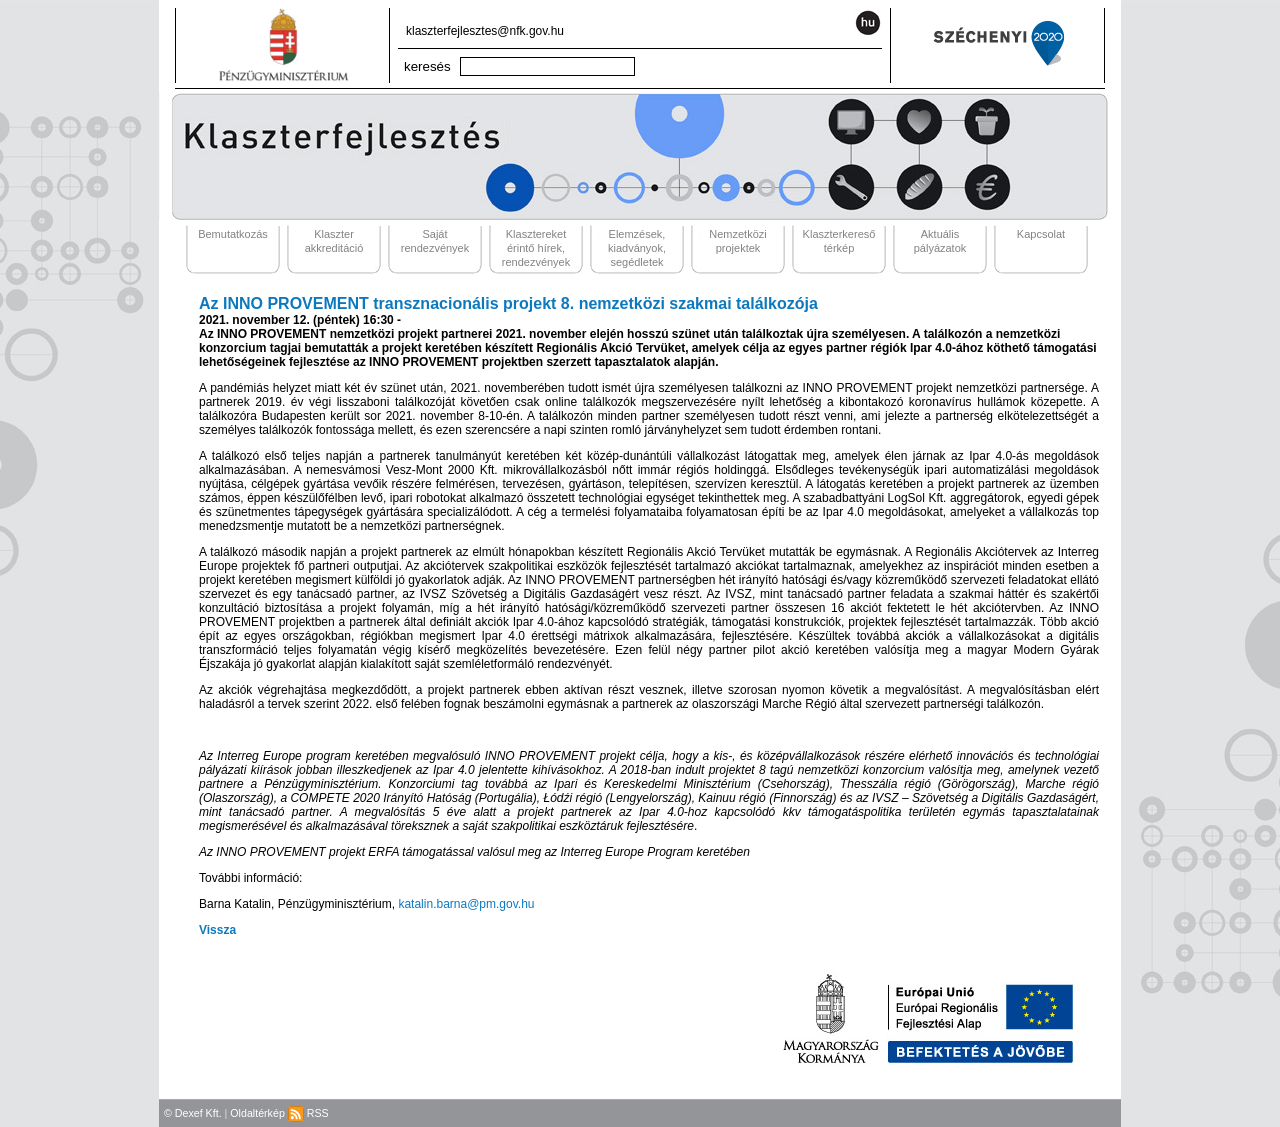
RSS (308, 1113)
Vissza (217, 930)
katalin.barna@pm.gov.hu (466, 904)
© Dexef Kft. (193, 1113)
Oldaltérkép (257, 1113)
